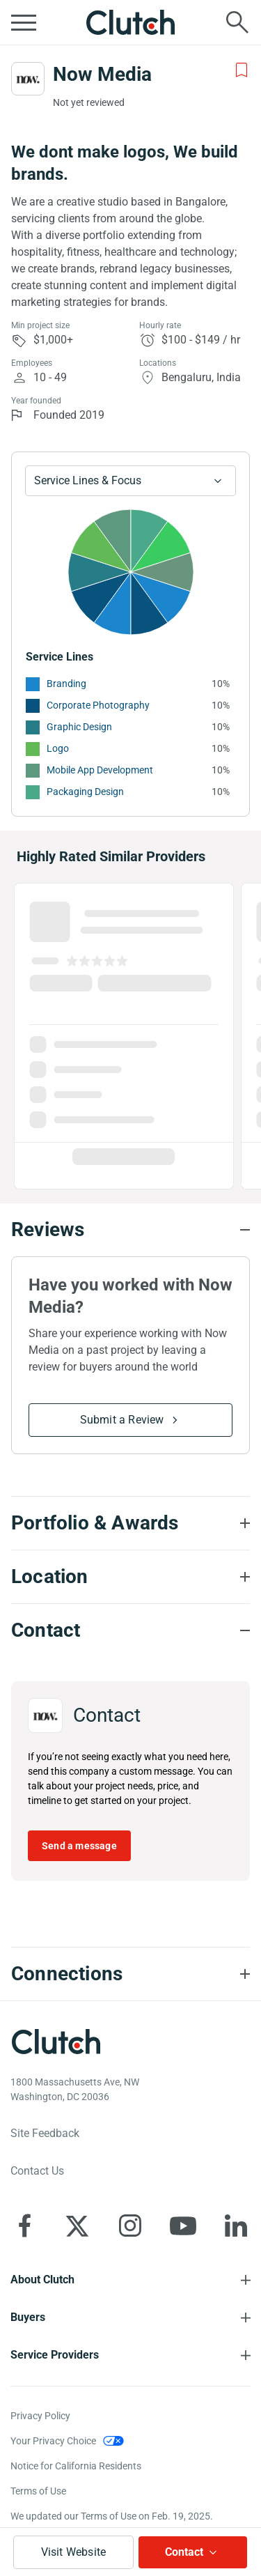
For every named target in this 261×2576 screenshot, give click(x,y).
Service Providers (54, 2354)
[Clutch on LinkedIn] (236, 2225)
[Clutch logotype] (55, 2041)
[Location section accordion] (130, 1576)
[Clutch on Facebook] (24, 2225)
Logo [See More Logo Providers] (58, 748)
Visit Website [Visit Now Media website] (73, 2552)
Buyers (27, 2317)
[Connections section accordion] (130, 1974)
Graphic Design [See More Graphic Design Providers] (79, 726)
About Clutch (42, 2279)
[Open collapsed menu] (23, 22)
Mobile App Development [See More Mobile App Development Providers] (100, 770)
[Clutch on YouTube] (183, 2225)
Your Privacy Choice (53, 2440)
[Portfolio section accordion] (130, 1523)
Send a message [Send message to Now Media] (79, 1845)
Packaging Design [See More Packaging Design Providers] (85, 791)
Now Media (102, 74)
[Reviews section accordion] (130, 1229)
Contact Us (37, 2170)
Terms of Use (38, 2491)
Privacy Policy (40, 2415)
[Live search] (237, 22)
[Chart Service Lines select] (130, 480)
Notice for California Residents (75, 2465)
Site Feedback (44, 2133)
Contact (184, 2552)
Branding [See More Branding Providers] (66, 683)
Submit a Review (122, 1419)
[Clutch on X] (77, 2225)
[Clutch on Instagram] (130, 2225)
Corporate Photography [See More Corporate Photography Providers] (98, 705)
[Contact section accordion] (130, 1630)
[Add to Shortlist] (241, 70)
